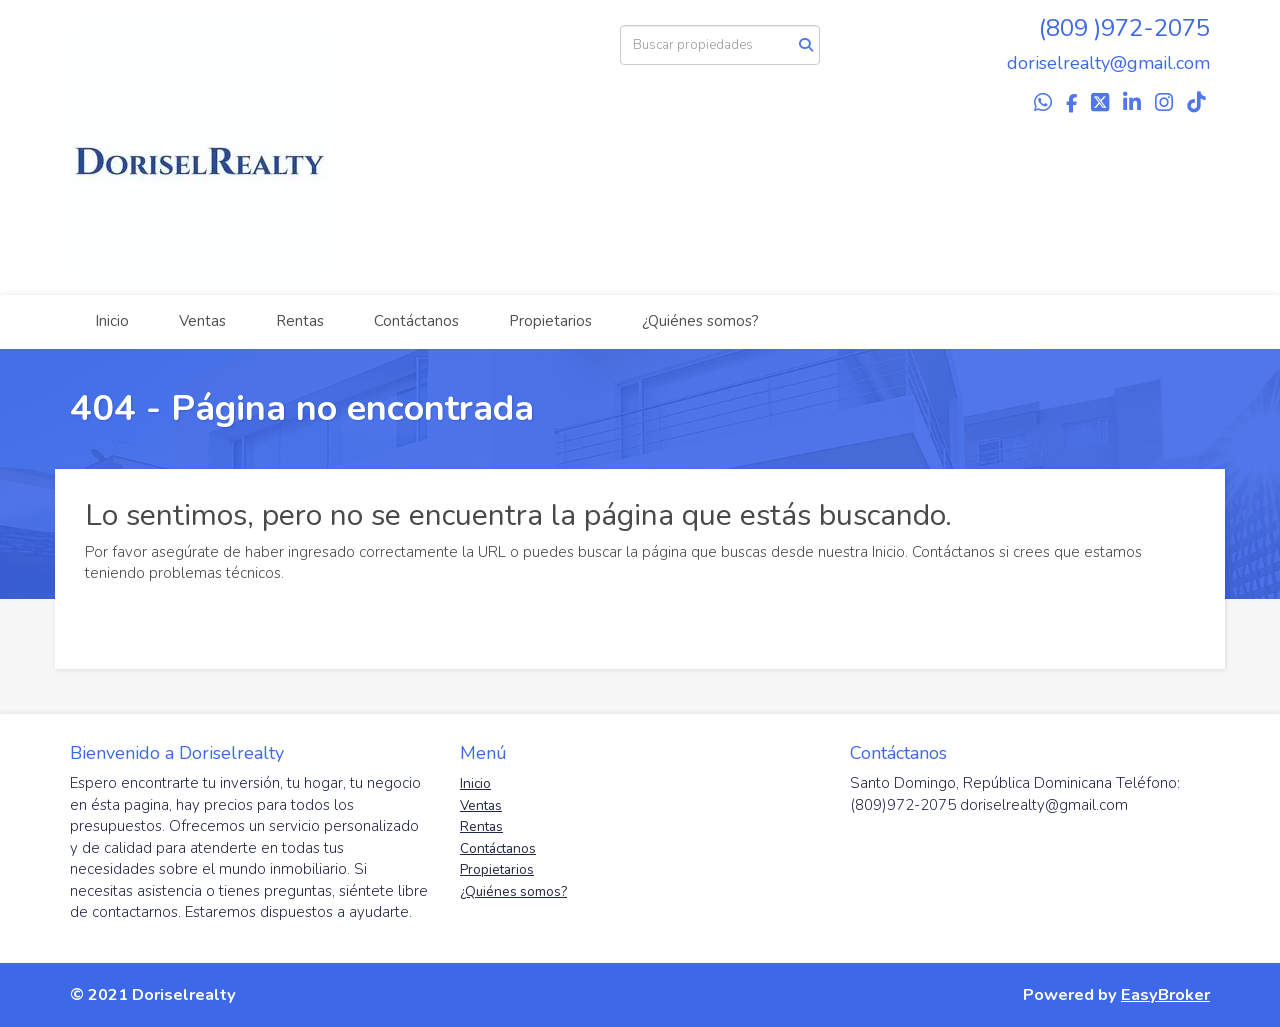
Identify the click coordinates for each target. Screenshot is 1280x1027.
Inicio (112, 321)
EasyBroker (1165, 994)
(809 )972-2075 (1124, 28)
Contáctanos (416, 321)
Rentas (300, 321)
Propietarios (550, 321)
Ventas (202, 321)
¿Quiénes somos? (700, 321)
